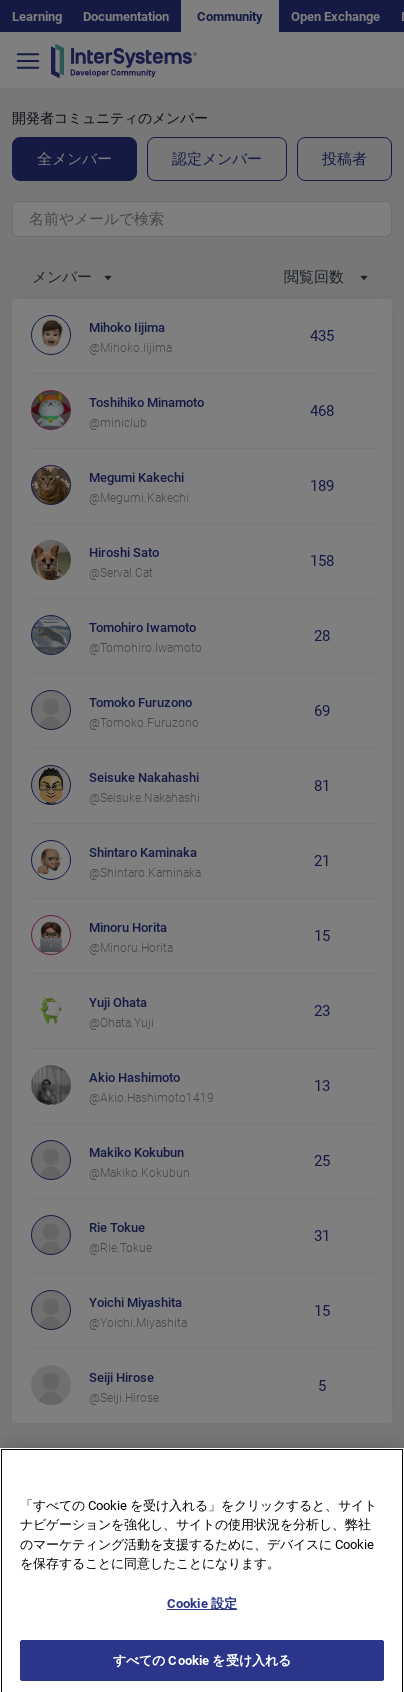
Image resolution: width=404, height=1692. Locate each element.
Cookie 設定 (202, 1616)
